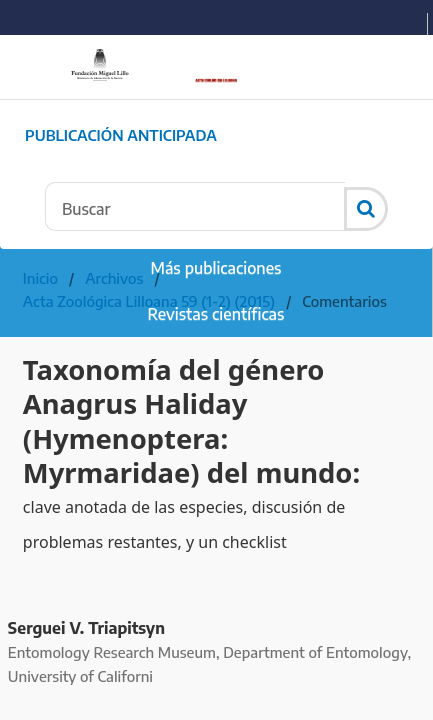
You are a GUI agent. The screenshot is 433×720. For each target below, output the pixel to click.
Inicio (40, 278)
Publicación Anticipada (121, 135)
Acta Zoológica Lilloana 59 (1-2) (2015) (149, 301)
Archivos (114, 278)
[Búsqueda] (195, 206)
